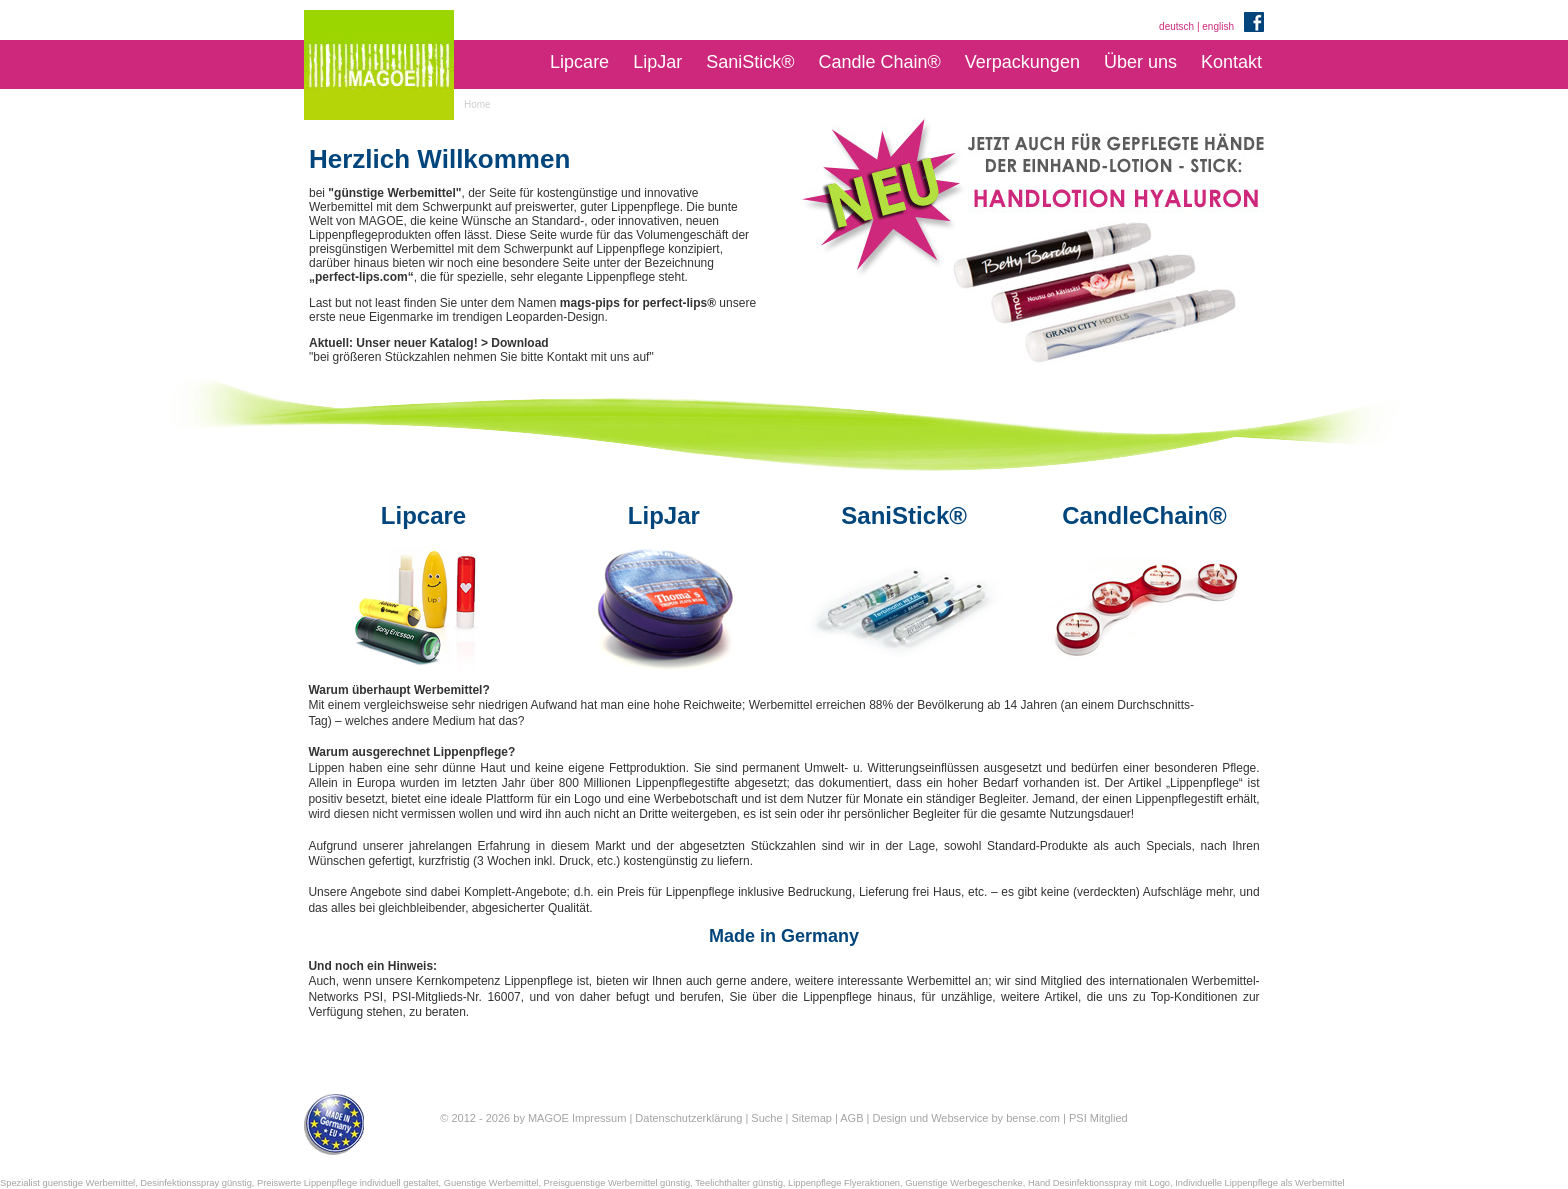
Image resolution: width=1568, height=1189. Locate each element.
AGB (851, 1118)
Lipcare (579, 62)
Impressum (599, 1118)
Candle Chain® (879, 62)
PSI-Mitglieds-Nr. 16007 (456, 997)
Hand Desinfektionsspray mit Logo (1099, 1183)
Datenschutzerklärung (688, 1118)
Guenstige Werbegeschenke (964, 1183)
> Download (515, 343)
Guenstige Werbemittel (491, 1183)
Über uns (1140, 62)
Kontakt (1231, 62)
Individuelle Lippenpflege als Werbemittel (1259, 1183)
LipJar (657, 62)
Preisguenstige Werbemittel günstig (617, 1183)
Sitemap (812, 1118)
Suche (766, 1118)
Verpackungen (1022, 62)
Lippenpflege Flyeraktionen (844, 1183)
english (1218, 26)
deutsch (1176, 26)
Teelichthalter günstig (739, 1183)
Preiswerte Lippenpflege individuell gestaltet (348, 1183)
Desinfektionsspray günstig (195, 1183)
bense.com (1033, 1118)
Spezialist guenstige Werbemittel (67, 1183)
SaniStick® (750, 62)
